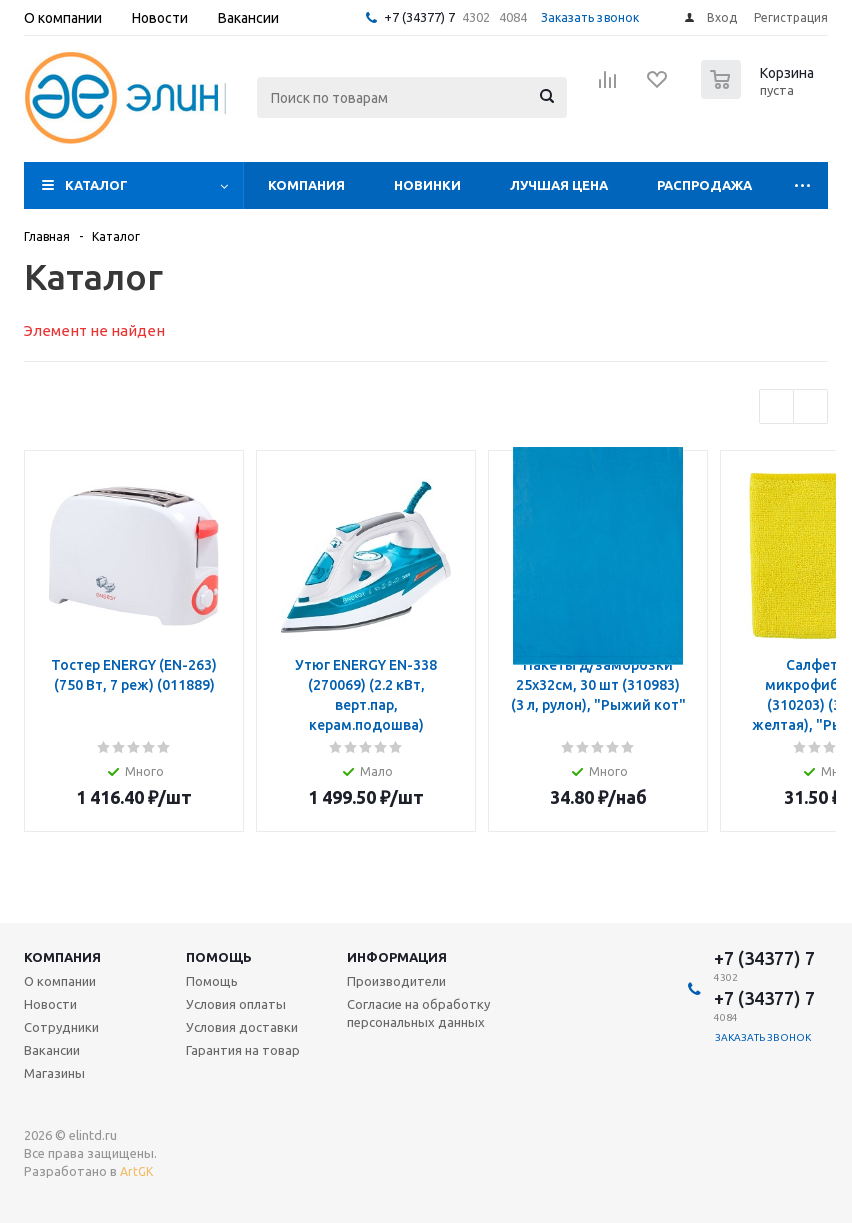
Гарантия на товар (243, 1050)
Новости (50, 1004)
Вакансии (52, 1050)
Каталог (96, 185)
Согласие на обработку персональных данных (418, 1013)
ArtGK (136, 1171)
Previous (776, 406)
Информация (397, 957)
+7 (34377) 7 (419, 17)
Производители (396, 981)
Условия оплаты (236, 1004)
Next (810, 406)
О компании (60, 981)
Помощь (219, 957)
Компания (306, 185)
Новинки (427, 185)
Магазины (54, 1073)
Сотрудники (61, 1027)
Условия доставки (242, 1027)
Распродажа (704, 185)
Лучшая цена (559, 185)
